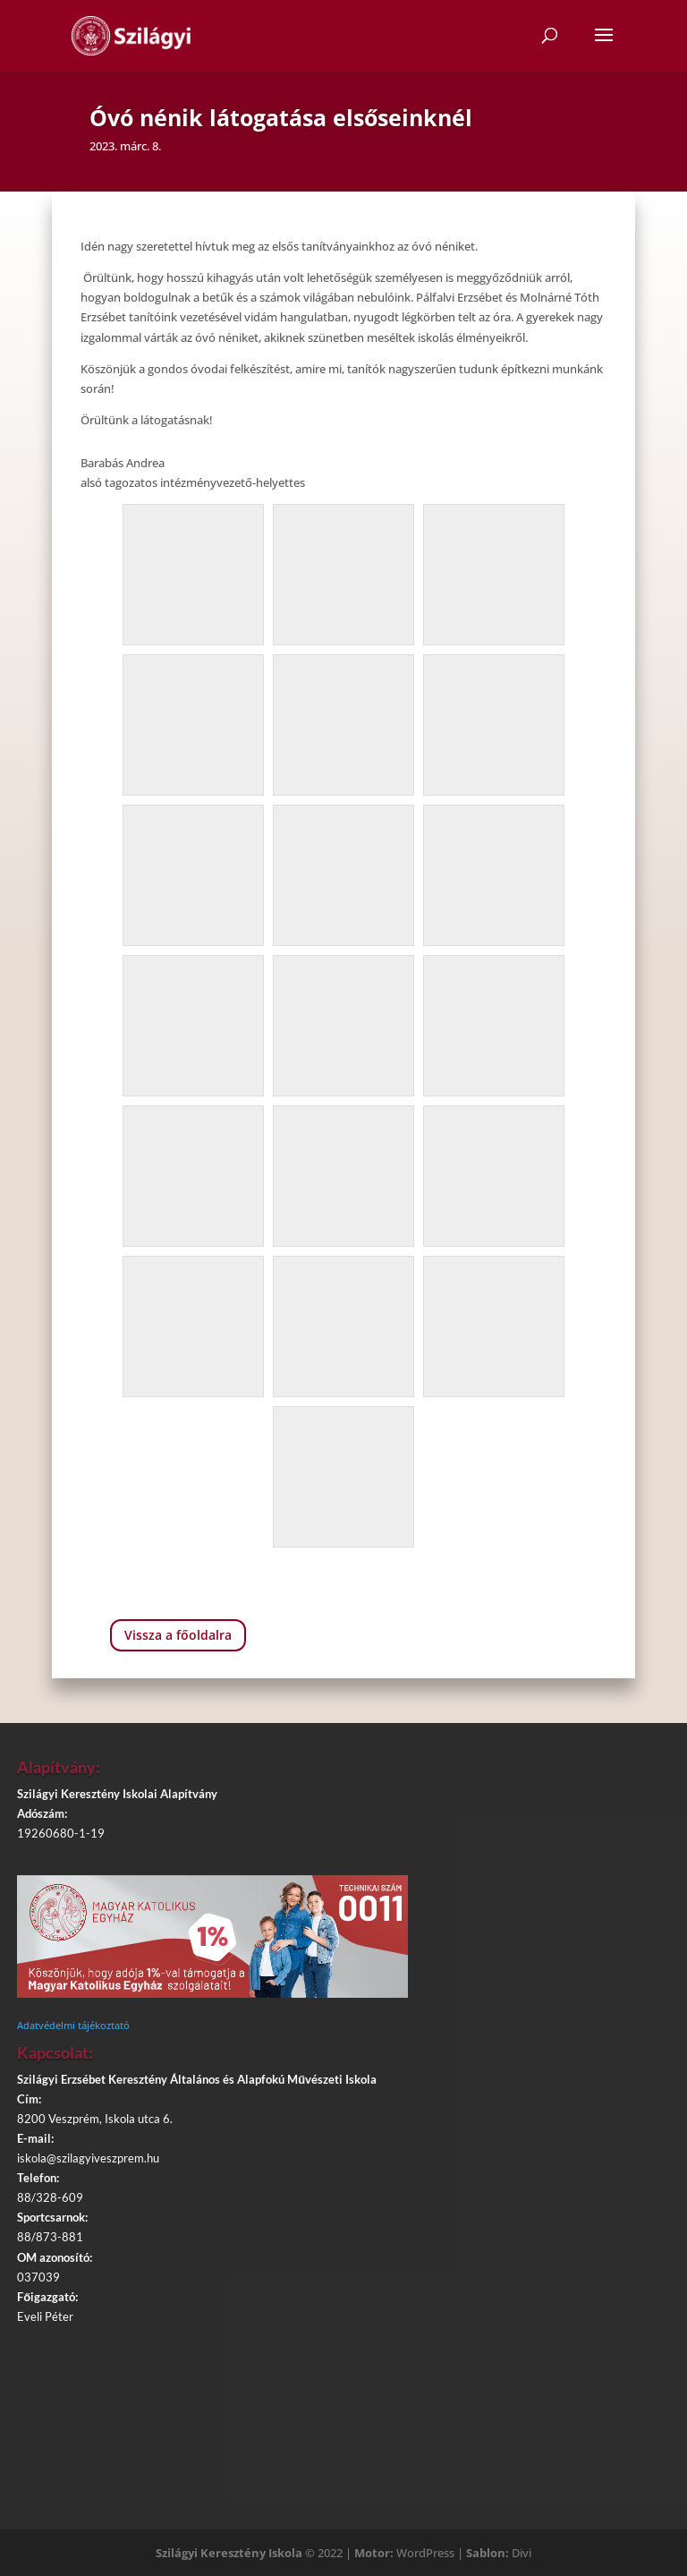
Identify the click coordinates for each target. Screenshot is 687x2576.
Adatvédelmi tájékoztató (73, 2025)
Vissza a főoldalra (178, 1634)
